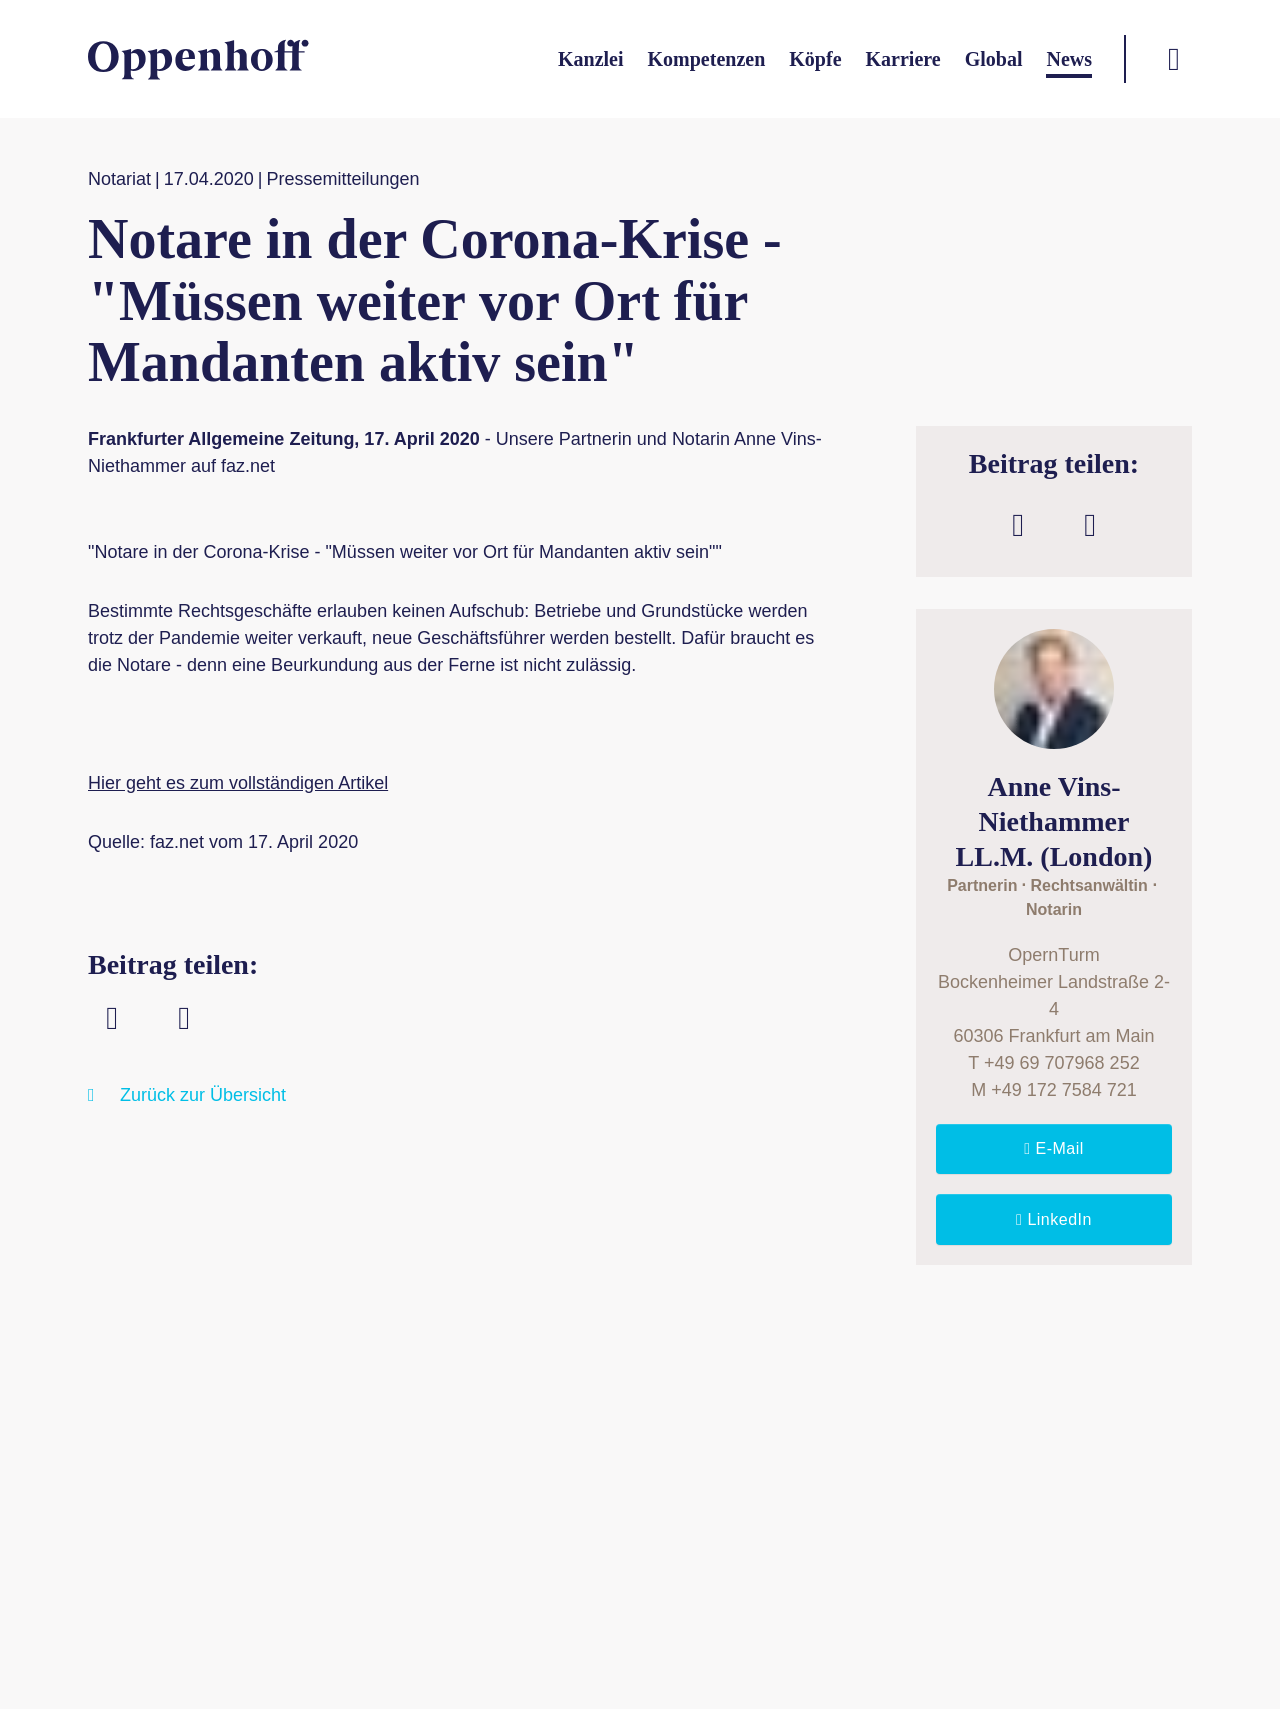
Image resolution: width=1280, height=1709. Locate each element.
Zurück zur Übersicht (203, 1095)
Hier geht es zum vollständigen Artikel (238, 783)
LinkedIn (1056, 1219)
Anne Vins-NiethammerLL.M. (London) (1054, 821)
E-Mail (1057, 1148)
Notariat (119, 179)
